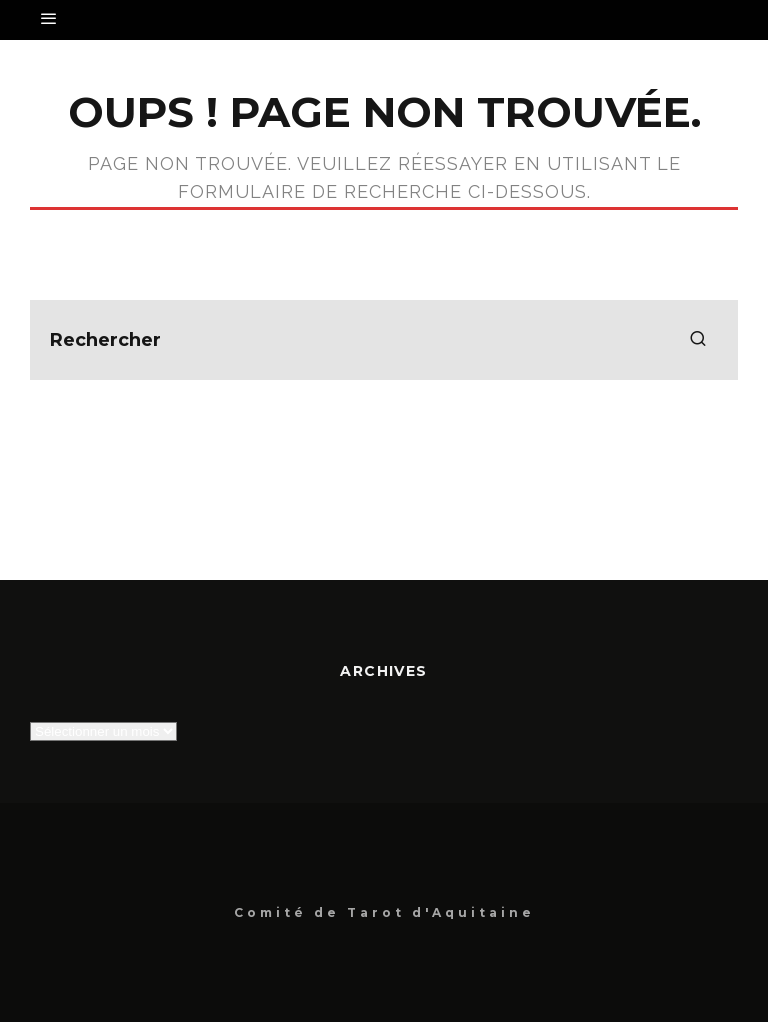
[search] (698, 340)
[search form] (384, 340)
